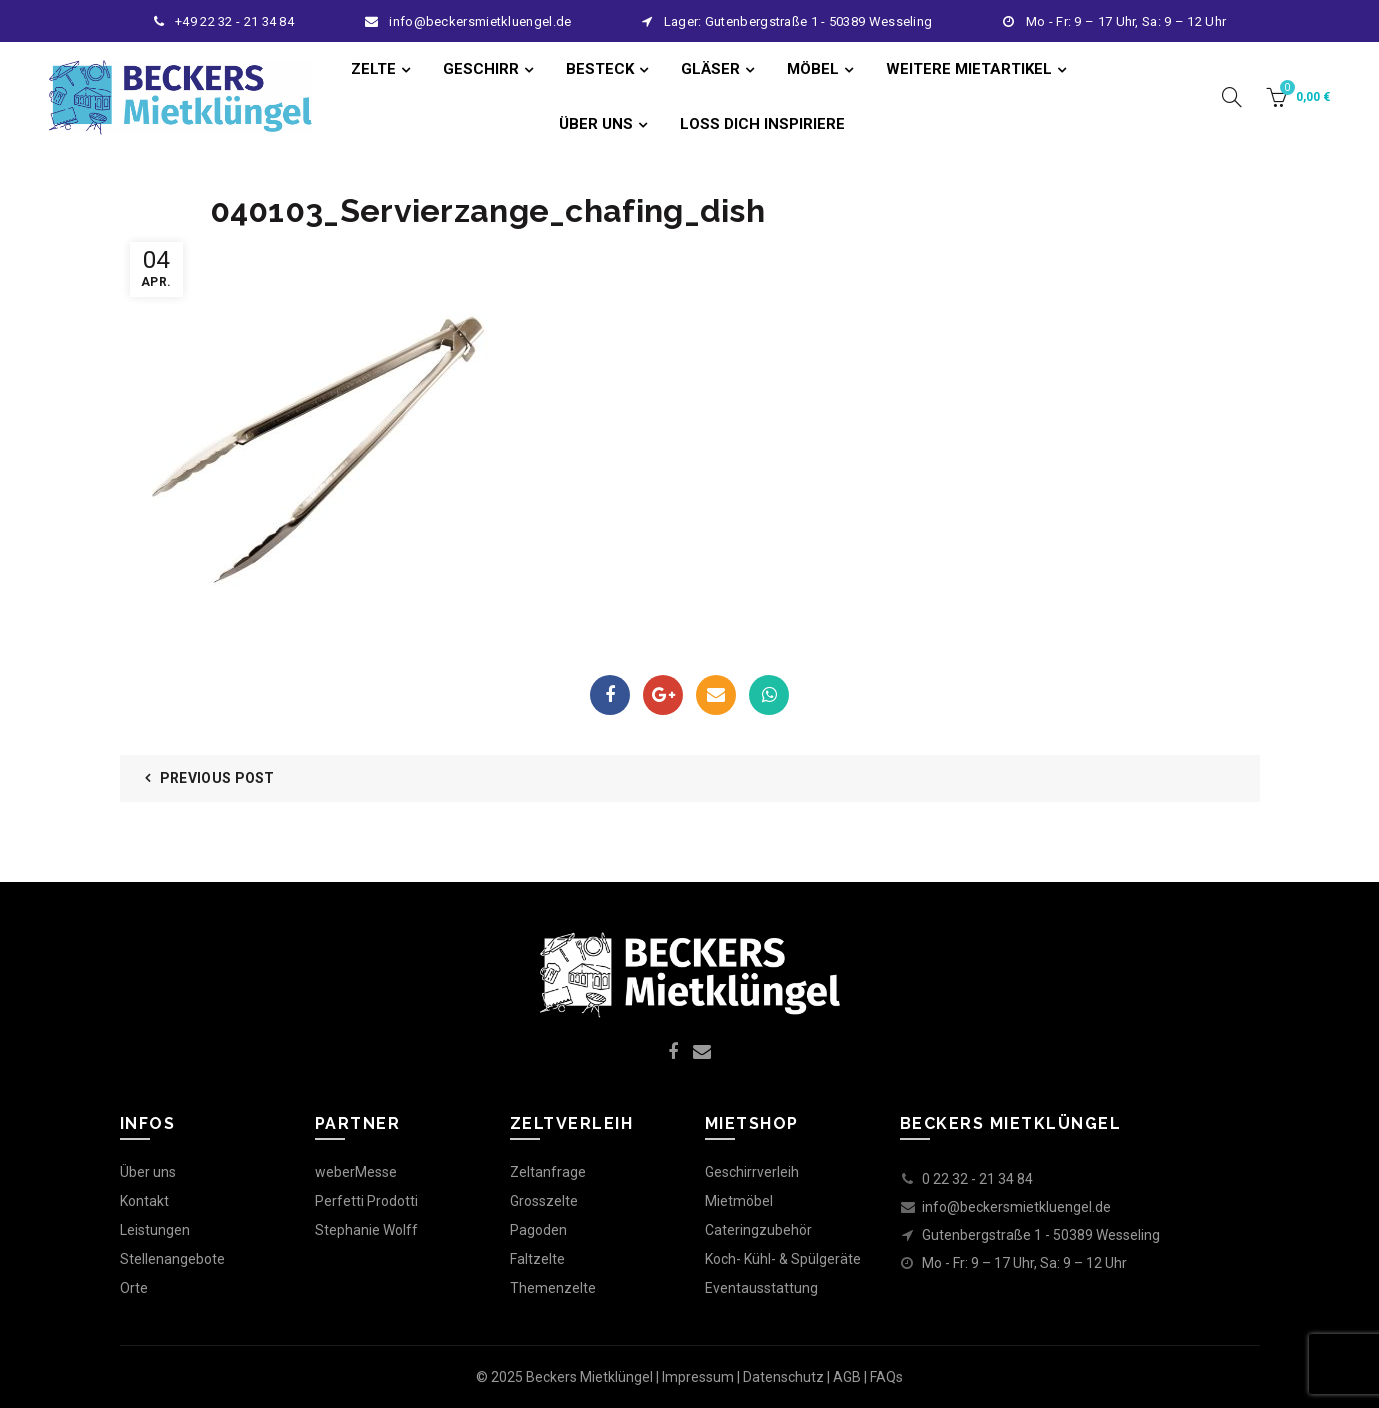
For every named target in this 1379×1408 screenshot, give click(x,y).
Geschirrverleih (752, 1172)
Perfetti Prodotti (366, 1201)
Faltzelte (537, 1259)
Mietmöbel (739, 1201)
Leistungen (155, 1230)
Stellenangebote (172, 1259)
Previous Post (217, 778)
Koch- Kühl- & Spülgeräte (783, 1259)
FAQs (886, 1377)
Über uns (148, 1172)
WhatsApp (769, 695)
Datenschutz (783, 1377)
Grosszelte (544, 1201)
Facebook (610, 695)
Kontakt (144, 1201)
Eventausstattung (761, 1288)
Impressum (698, 1377)
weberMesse (356, 1172)
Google (663, 695)
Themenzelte (553, 1288)
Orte (134, 1288)
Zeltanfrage (548, 1172)
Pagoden (538, 1230)
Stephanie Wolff (366, 1230)
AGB (847, 1377)
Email (716, 695)
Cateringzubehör (758, 1230)
